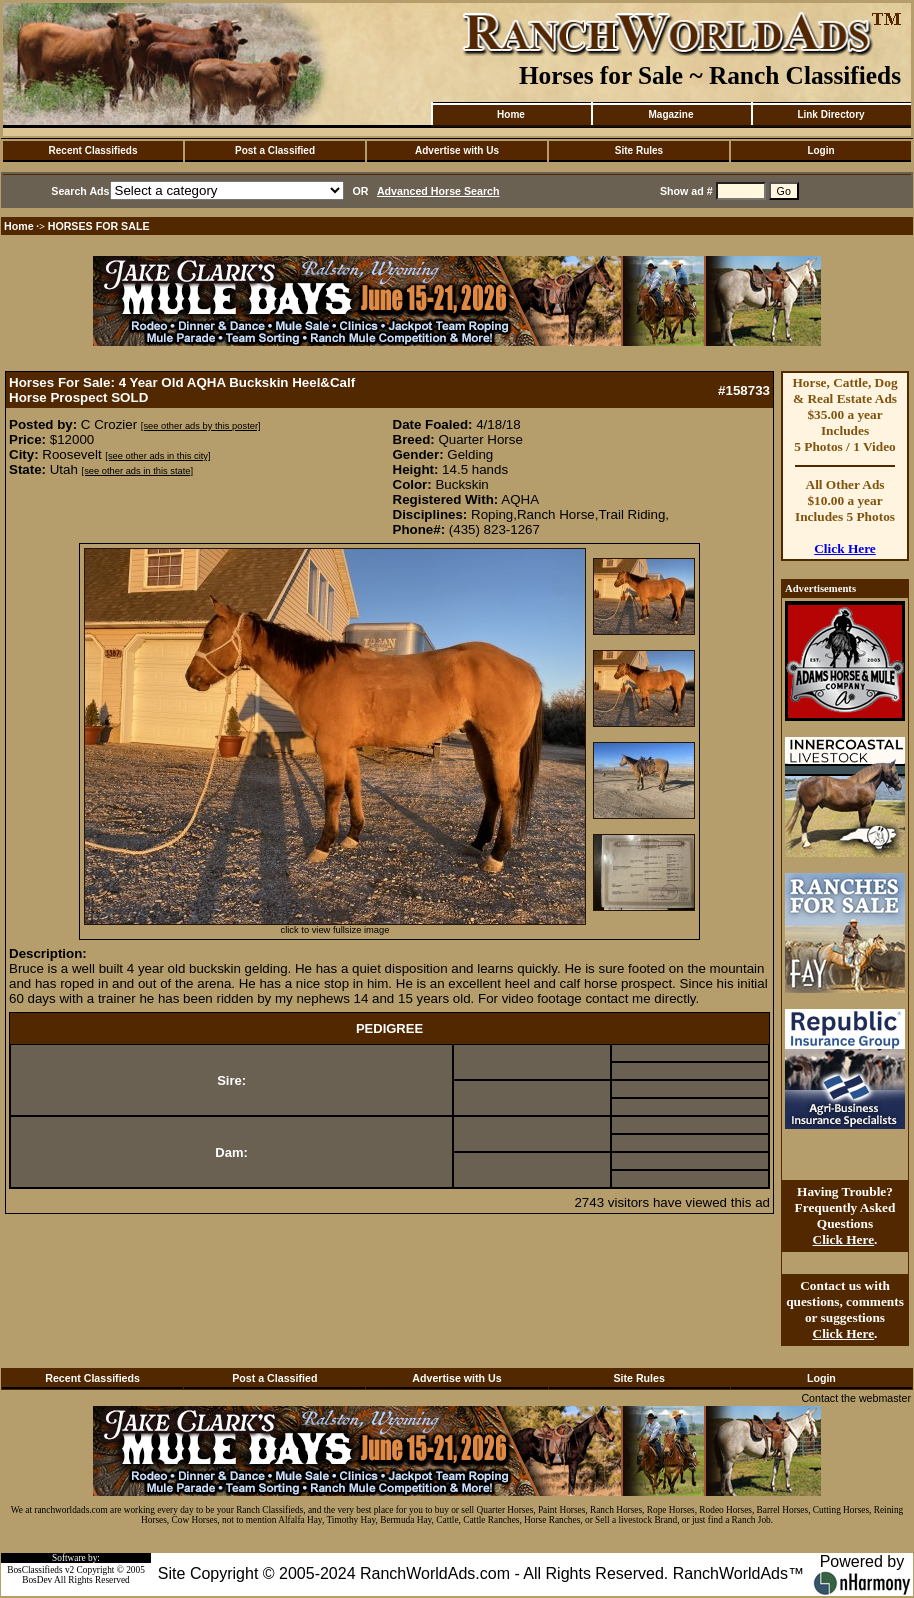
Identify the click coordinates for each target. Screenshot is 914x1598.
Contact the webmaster (856, 1398)
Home (511, 114)
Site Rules (639, 150)
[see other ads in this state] (137, 471)
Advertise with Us (457, 150)
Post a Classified (275, 150)
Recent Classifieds (93, 150)
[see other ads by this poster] (201, 426)
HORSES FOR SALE (99, 226)
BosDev (37, 1580)
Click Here (845, 548)
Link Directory (830, 114)
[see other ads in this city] (157, 456)
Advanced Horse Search (438, 191)
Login (820, 150)
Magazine (670, 114)
